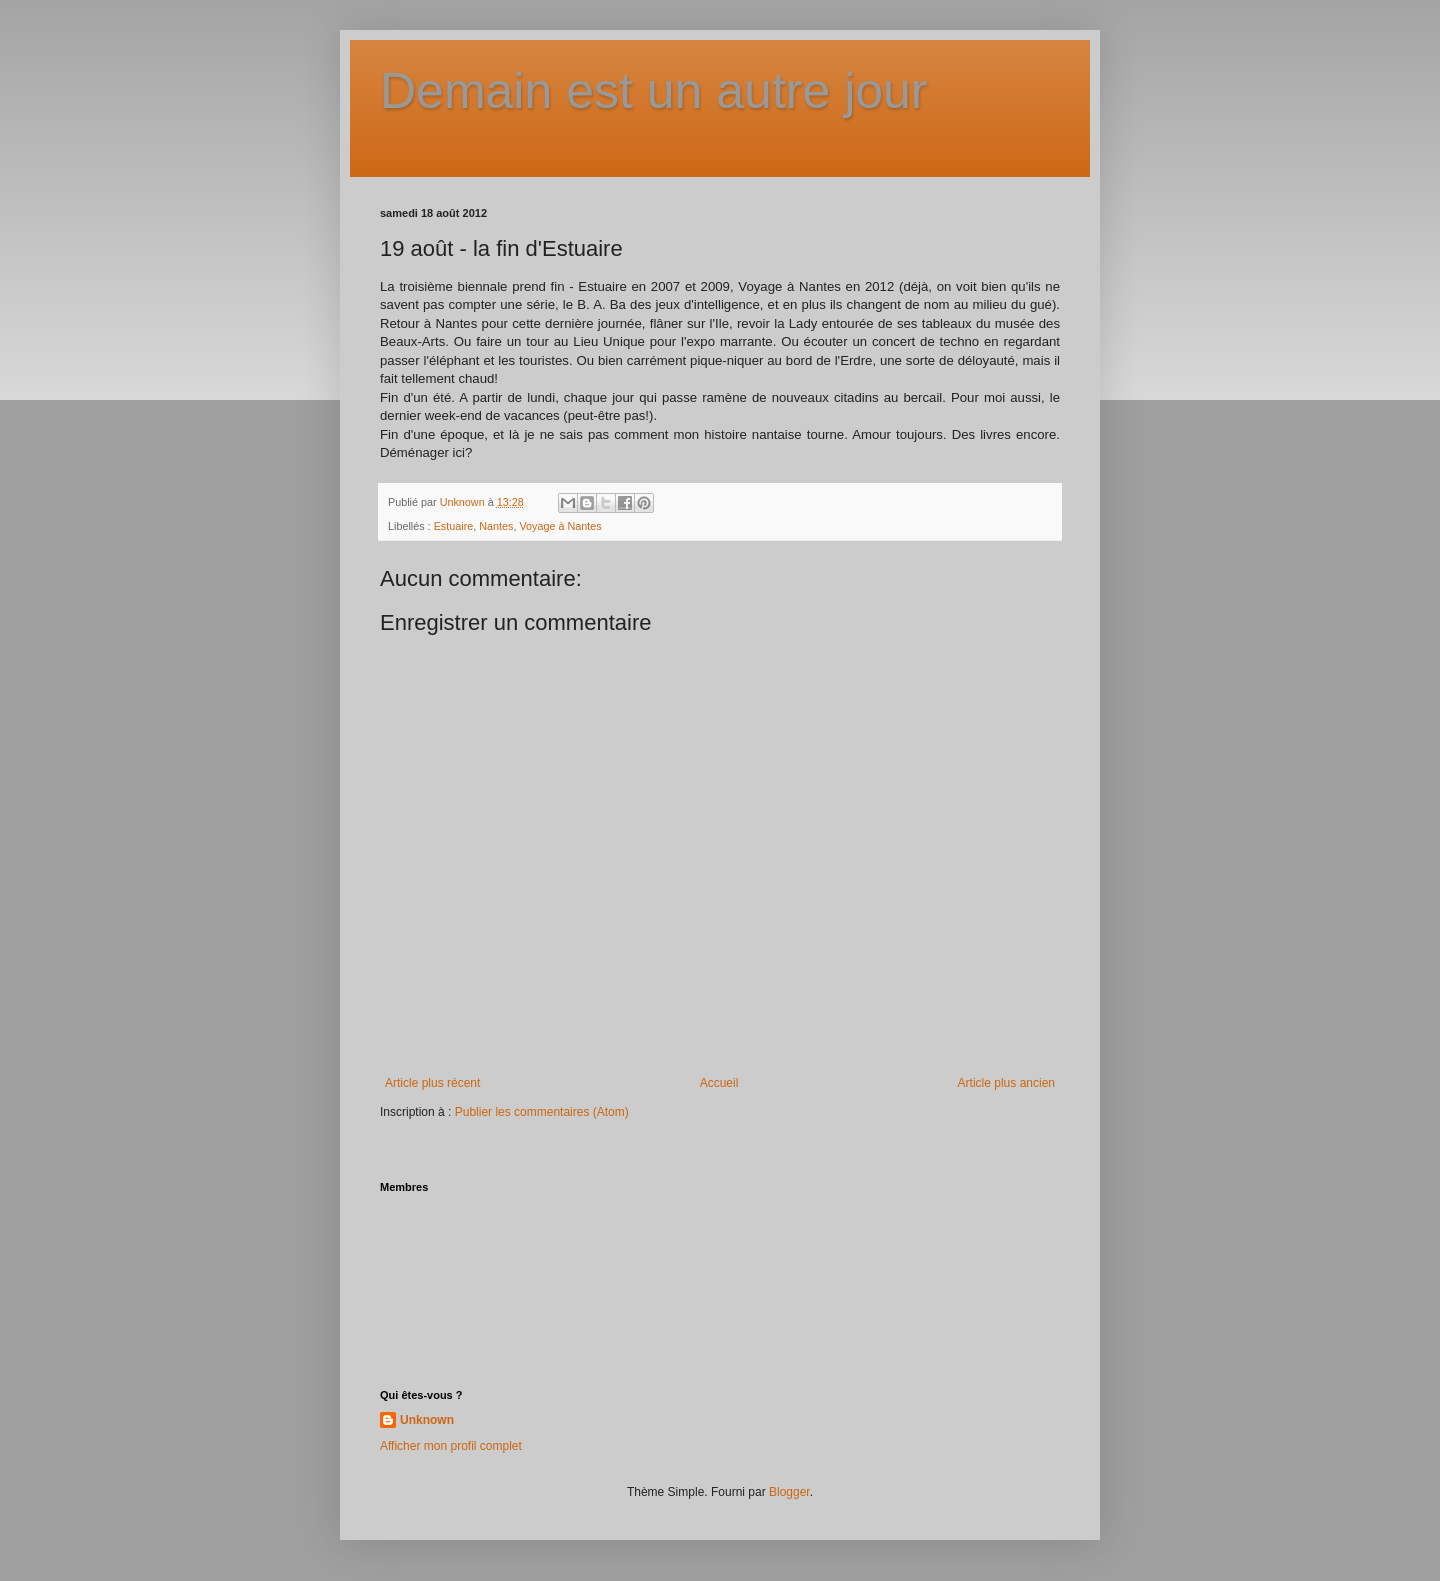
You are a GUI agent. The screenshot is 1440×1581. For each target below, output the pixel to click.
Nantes (496, 526)
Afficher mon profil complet (451, 1446)
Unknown (427, 1420)
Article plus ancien (1006, 1083)
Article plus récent (432, 1083)
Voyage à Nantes (560, 526)
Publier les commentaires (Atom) (542, 1112)
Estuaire (454, 526)
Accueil (719, 1083)
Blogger (789, 1492)
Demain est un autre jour (654, 91)
